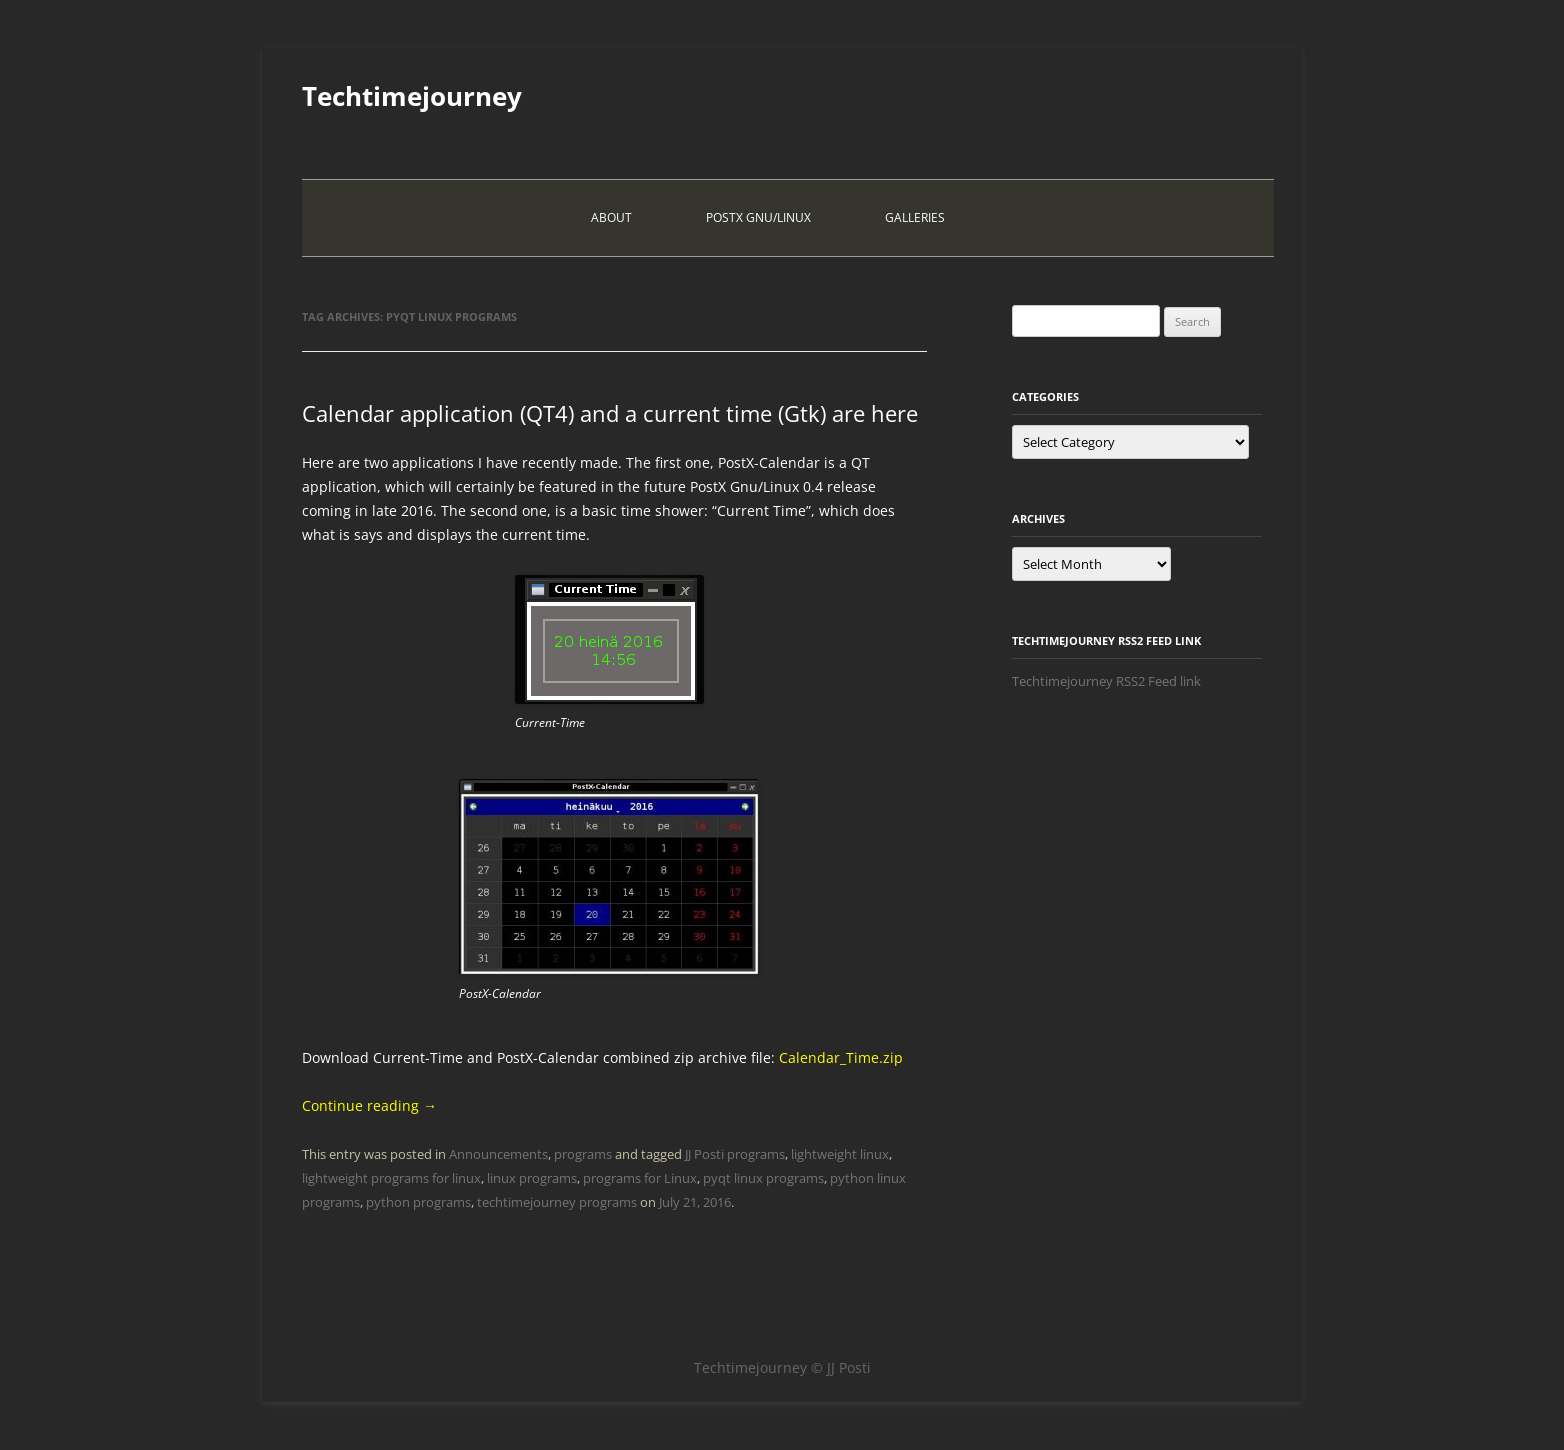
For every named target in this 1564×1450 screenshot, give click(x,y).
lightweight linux (840, 1154)
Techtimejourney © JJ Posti (782, 1367)
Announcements (498, 1154)
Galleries (915, 217)
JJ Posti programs (735, 1154)
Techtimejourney (412, 96)
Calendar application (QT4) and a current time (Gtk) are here (610, 413)
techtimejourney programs (557, 1202)
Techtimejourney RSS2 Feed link (1106, 681)
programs (583, 1154)
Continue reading (369, 1105)
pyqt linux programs (763, 1178)
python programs (418, 1202)
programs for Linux (640, 1178)
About (611, 217)
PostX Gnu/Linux (758, 217)
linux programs (532, 1178)
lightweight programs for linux (391, 1178)
